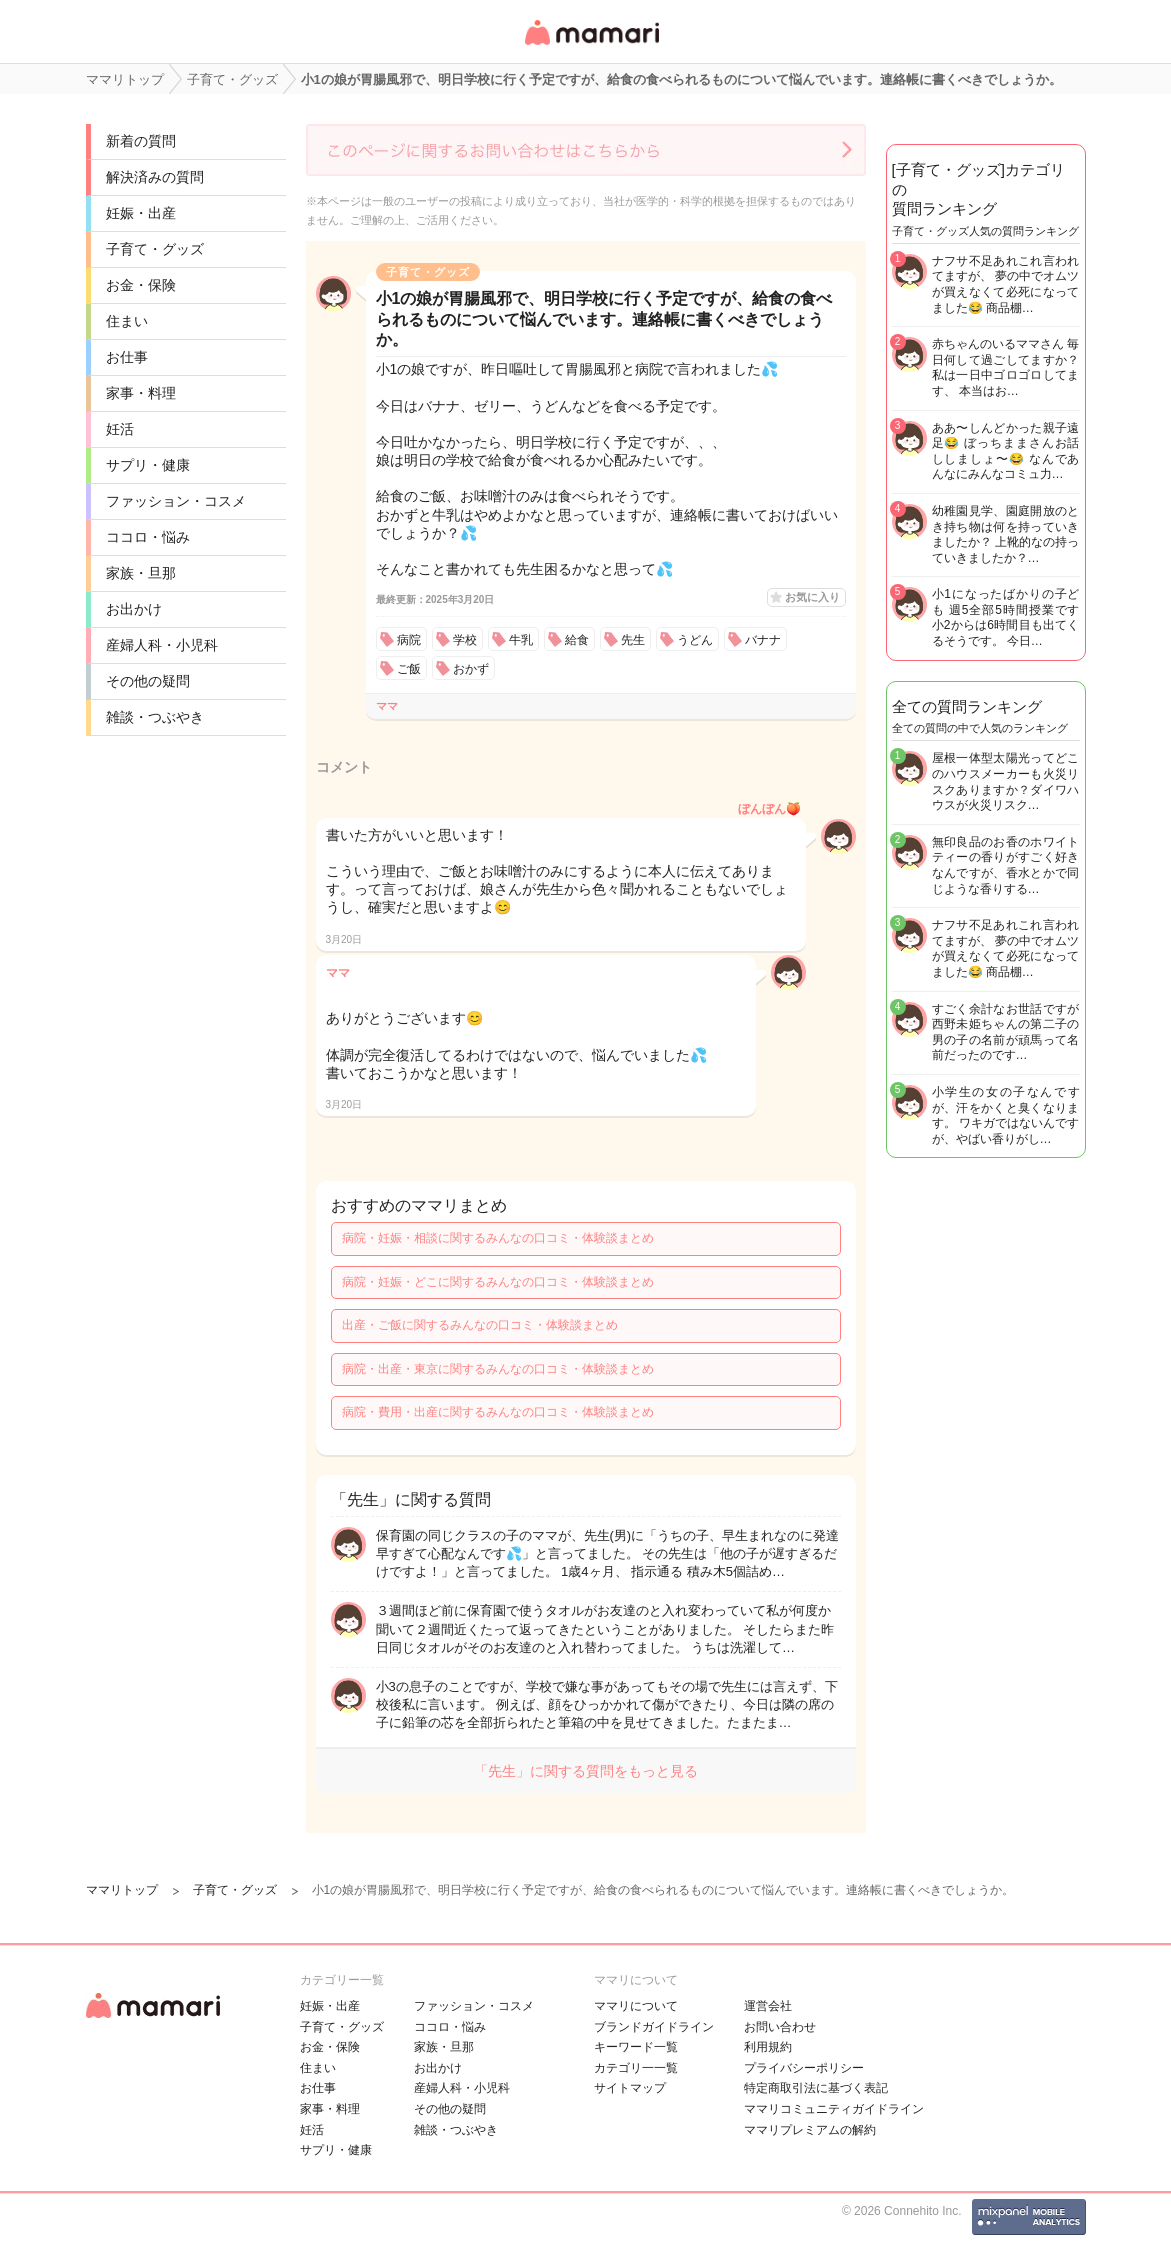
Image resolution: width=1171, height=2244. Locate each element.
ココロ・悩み (148, 537)
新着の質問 (141, 141)
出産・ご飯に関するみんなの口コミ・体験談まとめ (480, 1325)
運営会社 (768, 2006)
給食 (577, 640)
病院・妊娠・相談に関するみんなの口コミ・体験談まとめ (498, 1238)
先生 (633, 640)
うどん (695, 640)
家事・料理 (141, 393)
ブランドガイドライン (654, 2027)
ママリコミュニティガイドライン (834, 2109)
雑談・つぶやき (155, 717)
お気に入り (812, 597)
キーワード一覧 (636, 2047)
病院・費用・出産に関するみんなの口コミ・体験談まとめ (498, 1412)
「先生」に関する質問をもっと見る (586, 1771)
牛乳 (521, 640)
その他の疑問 (148, 681)
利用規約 (768, 2047)
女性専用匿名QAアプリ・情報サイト (591, 46)
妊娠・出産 (141, 213)
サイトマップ (630, 2088)
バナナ (763, 640)
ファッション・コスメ (176, 501)
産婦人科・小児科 (162, 645)
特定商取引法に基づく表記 (816, 2088)
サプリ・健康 (148, 465)
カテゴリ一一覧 (636, 2068)
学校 (465, 640)
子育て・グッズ (155, 249)
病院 (409, 640)
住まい (127, 321)
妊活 (120, 429)
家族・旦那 (141, 573)
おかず (471, 669)
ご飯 (409, 669)
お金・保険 (141, 285)
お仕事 (127, 357)
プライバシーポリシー (804, 2068)
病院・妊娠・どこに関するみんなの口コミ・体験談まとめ (498, 1282)
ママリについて (636, 2006)
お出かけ (134, 609)
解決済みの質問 (155, 177)
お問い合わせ (780, 2027)
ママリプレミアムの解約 (810, 2130)
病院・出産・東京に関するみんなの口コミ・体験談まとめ (498, 1369)
